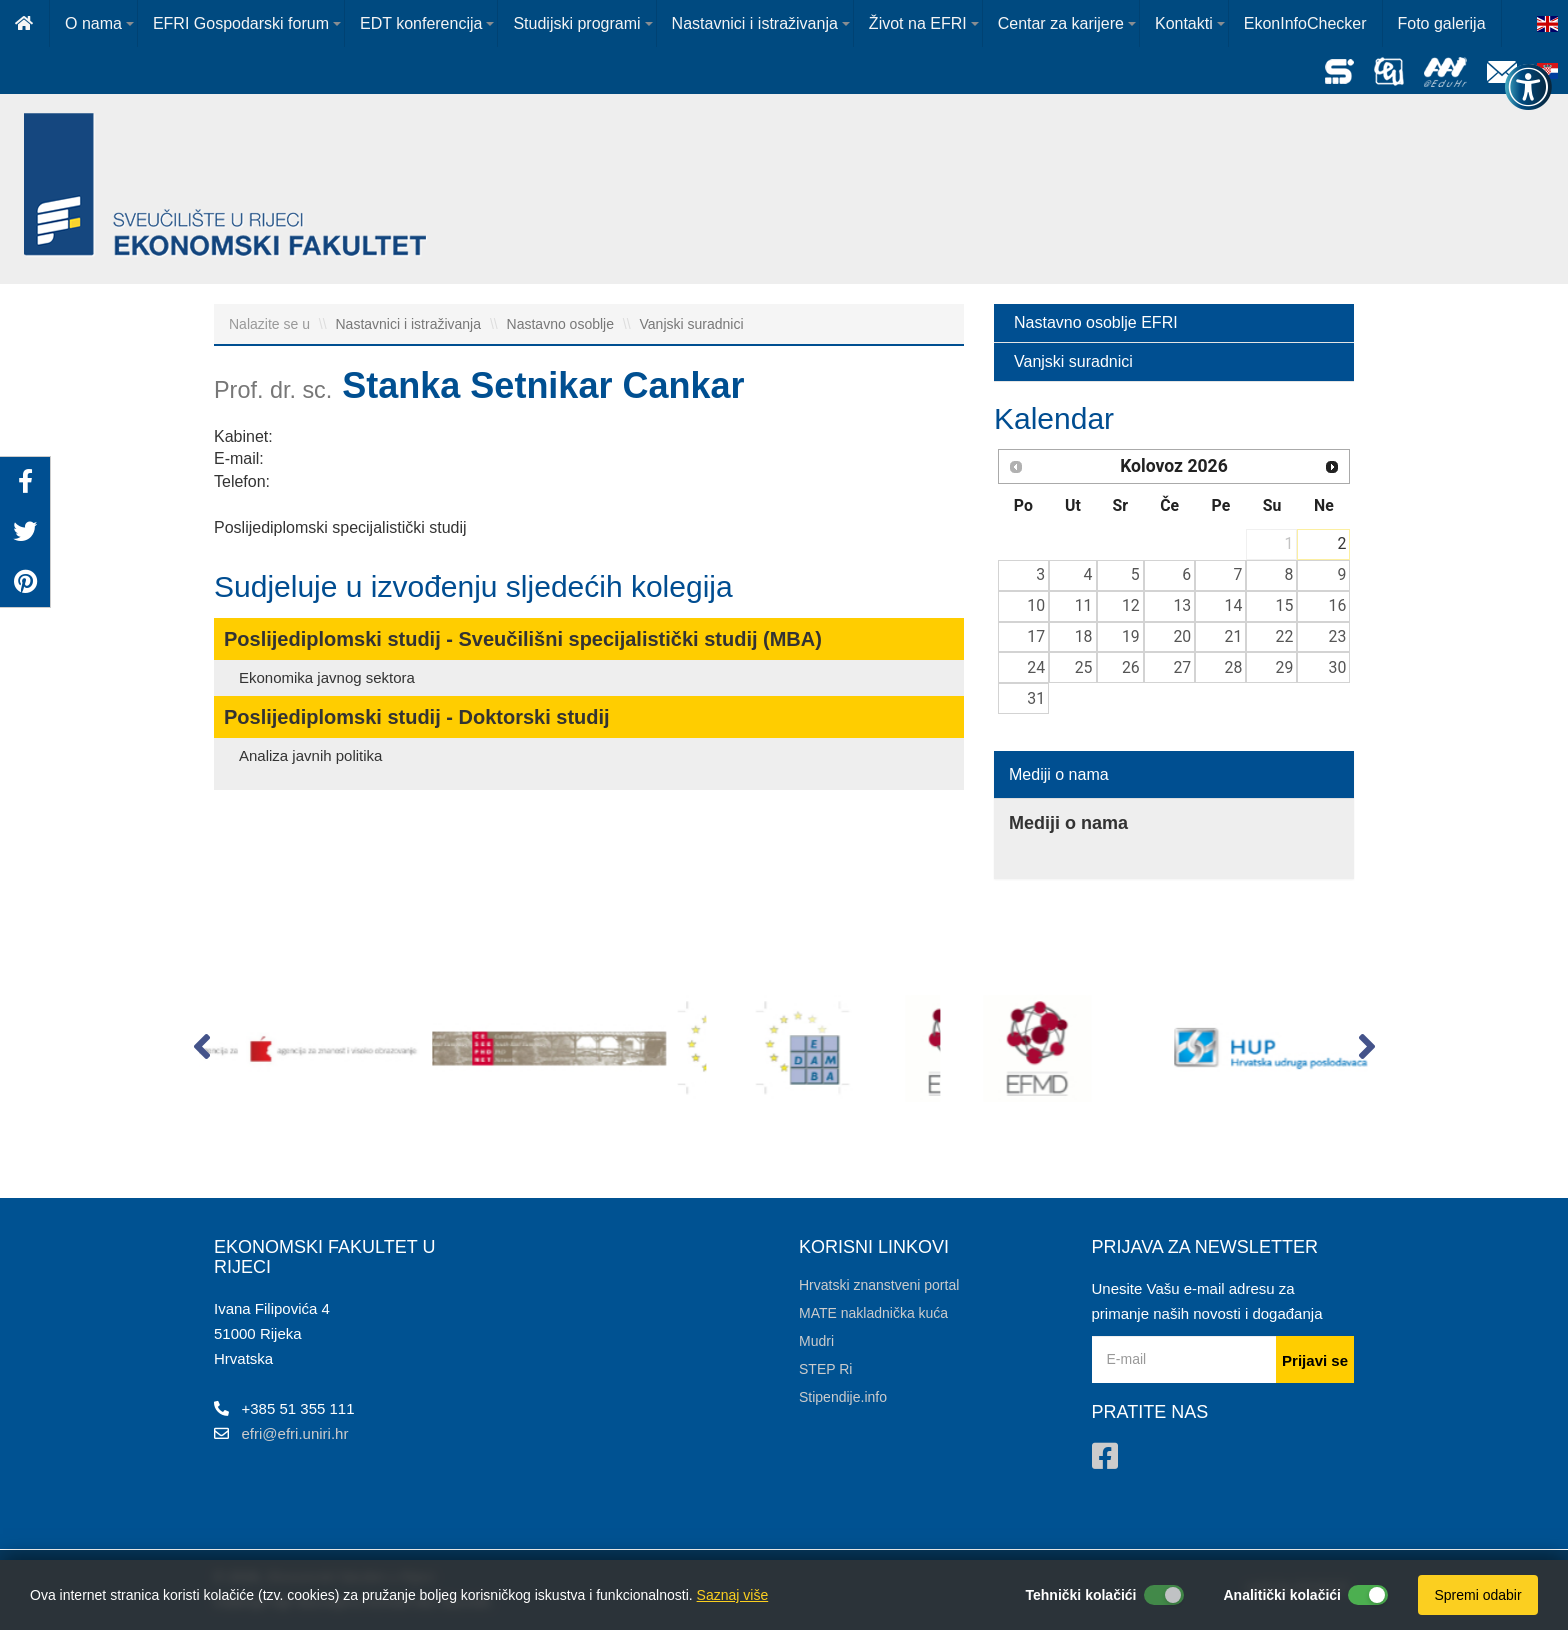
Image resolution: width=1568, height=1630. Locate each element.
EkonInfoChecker (1305, 23)
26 (1131, 667)
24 (1036, 667)
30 (1338, 667)
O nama (93, 23)
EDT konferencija (421, 23)
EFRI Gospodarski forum (241, 23)
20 (1182, 636)
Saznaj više (733, 1595)
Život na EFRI (918, 23)
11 (1084, 605)
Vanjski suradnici (692, 324)
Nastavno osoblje (562, 324)
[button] (201, 1051)
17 (1036, 636)
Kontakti (1184, 23)
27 (1182, 667)
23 (1338, 636)
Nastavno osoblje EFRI (1096, 322)
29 (1285, 667)
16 (1338, 605)
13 (1182, 605)
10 (1036, 605)
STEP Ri (825, 1369)
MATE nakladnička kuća (873, 1313)
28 (1234, 667)
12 (1131, 605)
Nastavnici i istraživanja (755, 23)
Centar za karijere (1061, 23)
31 (1036, 698)
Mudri (816, 1341)
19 (1131, 636)
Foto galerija (1442, 23)
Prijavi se (1315, 1360)
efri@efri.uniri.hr (295, 1433)
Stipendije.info (843, 1397)
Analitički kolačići (1283, 1595)
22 (1285, 636)
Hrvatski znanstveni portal (879, 1285)
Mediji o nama (1059, 774)
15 (1285, 605)
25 (1084, 667)
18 (1084, 636)
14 (1234, 605)
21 (1234, 636)
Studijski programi (576, 23)
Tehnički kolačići (1080, 1595)
